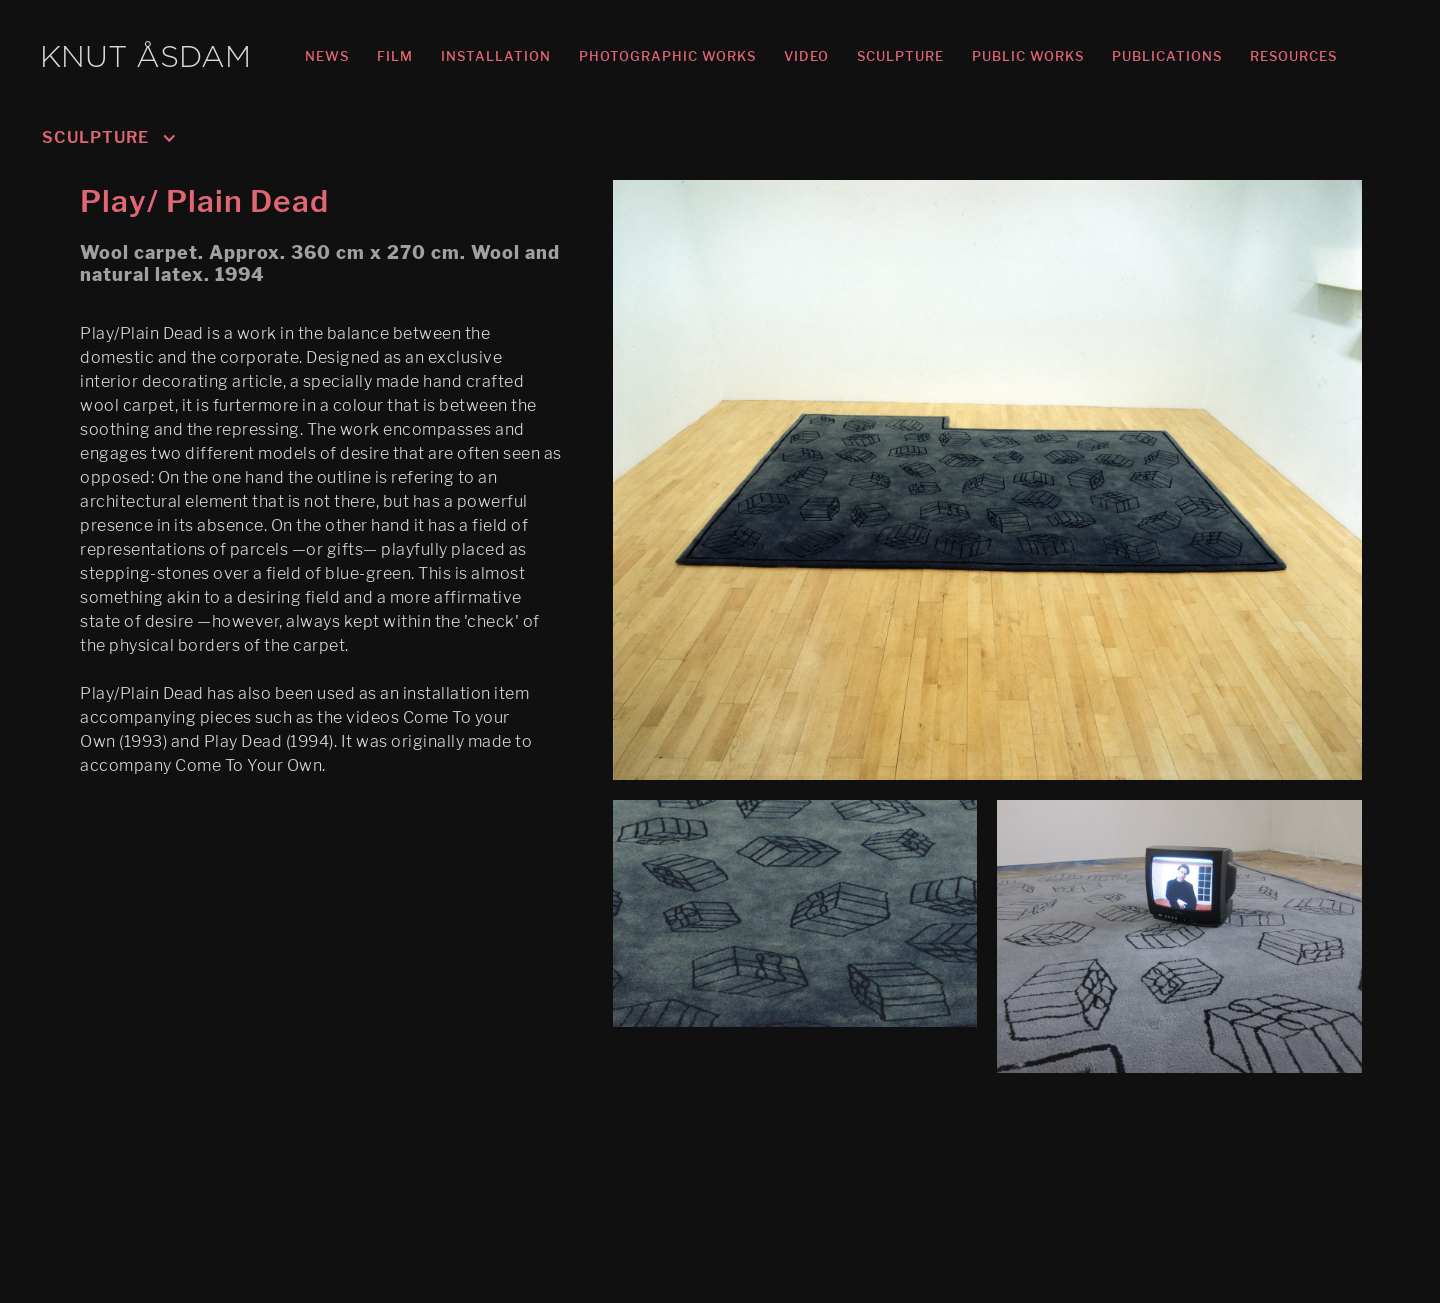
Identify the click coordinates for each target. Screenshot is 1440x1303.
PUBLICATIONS (1167, 56)
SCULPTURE (900, 56)
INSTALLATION (496, 56)
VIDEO (806, 56)
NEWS (327, 56)
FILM (395, 56)
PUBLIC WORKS (1028, 56)
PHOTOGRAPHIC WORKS (667, 56)
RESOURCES (1293, 56)
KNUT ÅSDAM (145, 59)
